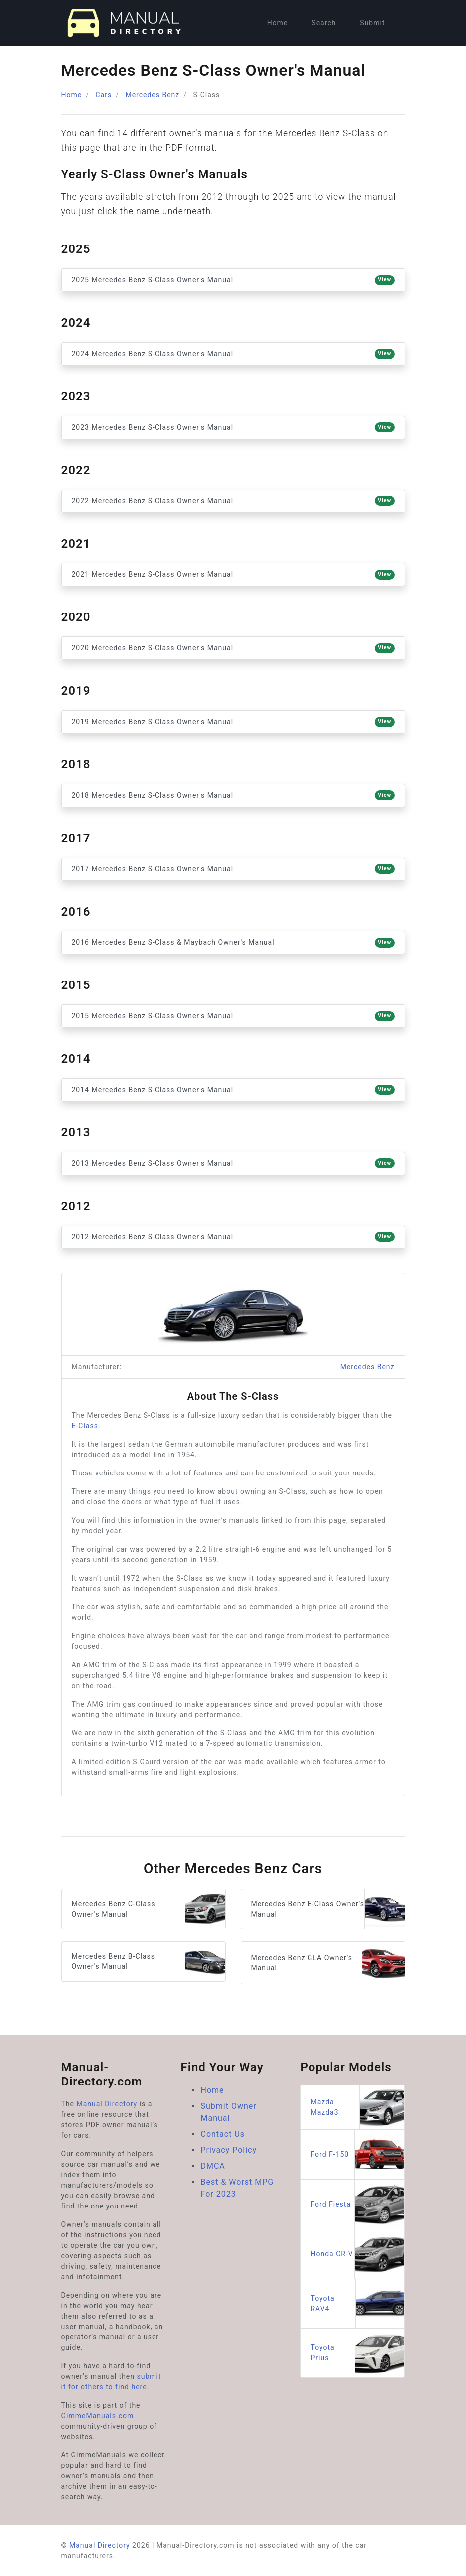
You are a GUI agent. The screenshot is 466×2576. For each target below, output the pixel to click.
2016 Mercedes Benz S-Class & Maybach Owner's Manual (233, 943)
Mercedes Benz (152, 95)
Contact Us (222, 2134)
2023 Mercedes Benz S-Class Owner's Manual (233, 427)
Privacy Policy (228, 2150)
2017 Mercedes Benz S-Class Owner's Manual (233, 869)
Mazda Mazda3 (357, 2107)
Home (277, 23)
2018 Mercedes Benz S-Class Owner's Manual (233, 795)
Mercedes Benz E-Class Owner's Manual (328, 1909)
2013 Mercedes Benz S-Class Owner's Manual (233, 1163)
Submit (372, 23)
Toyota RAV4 (357, 2303)
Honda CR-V (357, 2254)
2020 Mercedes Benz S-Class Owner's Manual (233, 648)
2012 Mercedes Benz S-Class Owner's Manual (233, 1237)
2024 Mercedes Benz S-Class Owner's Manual (233, 354)
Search (323, 23)
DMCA (212, 2166)
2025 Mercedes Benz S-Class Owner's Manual (233, 280)
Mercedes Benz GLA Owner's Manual (328, 1963)
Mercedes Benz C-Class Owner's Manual (148, 1909)
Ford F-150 (357, 2154)
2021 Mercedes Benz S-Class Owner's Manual (233, 575)
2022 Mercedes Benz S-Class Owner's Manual (233, 501)
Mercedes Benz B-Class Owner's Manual (148, 1961)
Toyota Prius (357, 2353)
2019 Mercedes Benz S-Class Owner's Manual (233, 722)
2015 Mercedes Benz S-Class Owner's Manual (233, 1016)
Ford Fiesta (357, 2204)
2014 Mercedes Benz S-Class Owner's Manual (233, 1090)
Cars (103, 95)
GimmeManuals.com (97, 2416)
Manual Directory (106, 2104)
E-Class (85, 1426)
